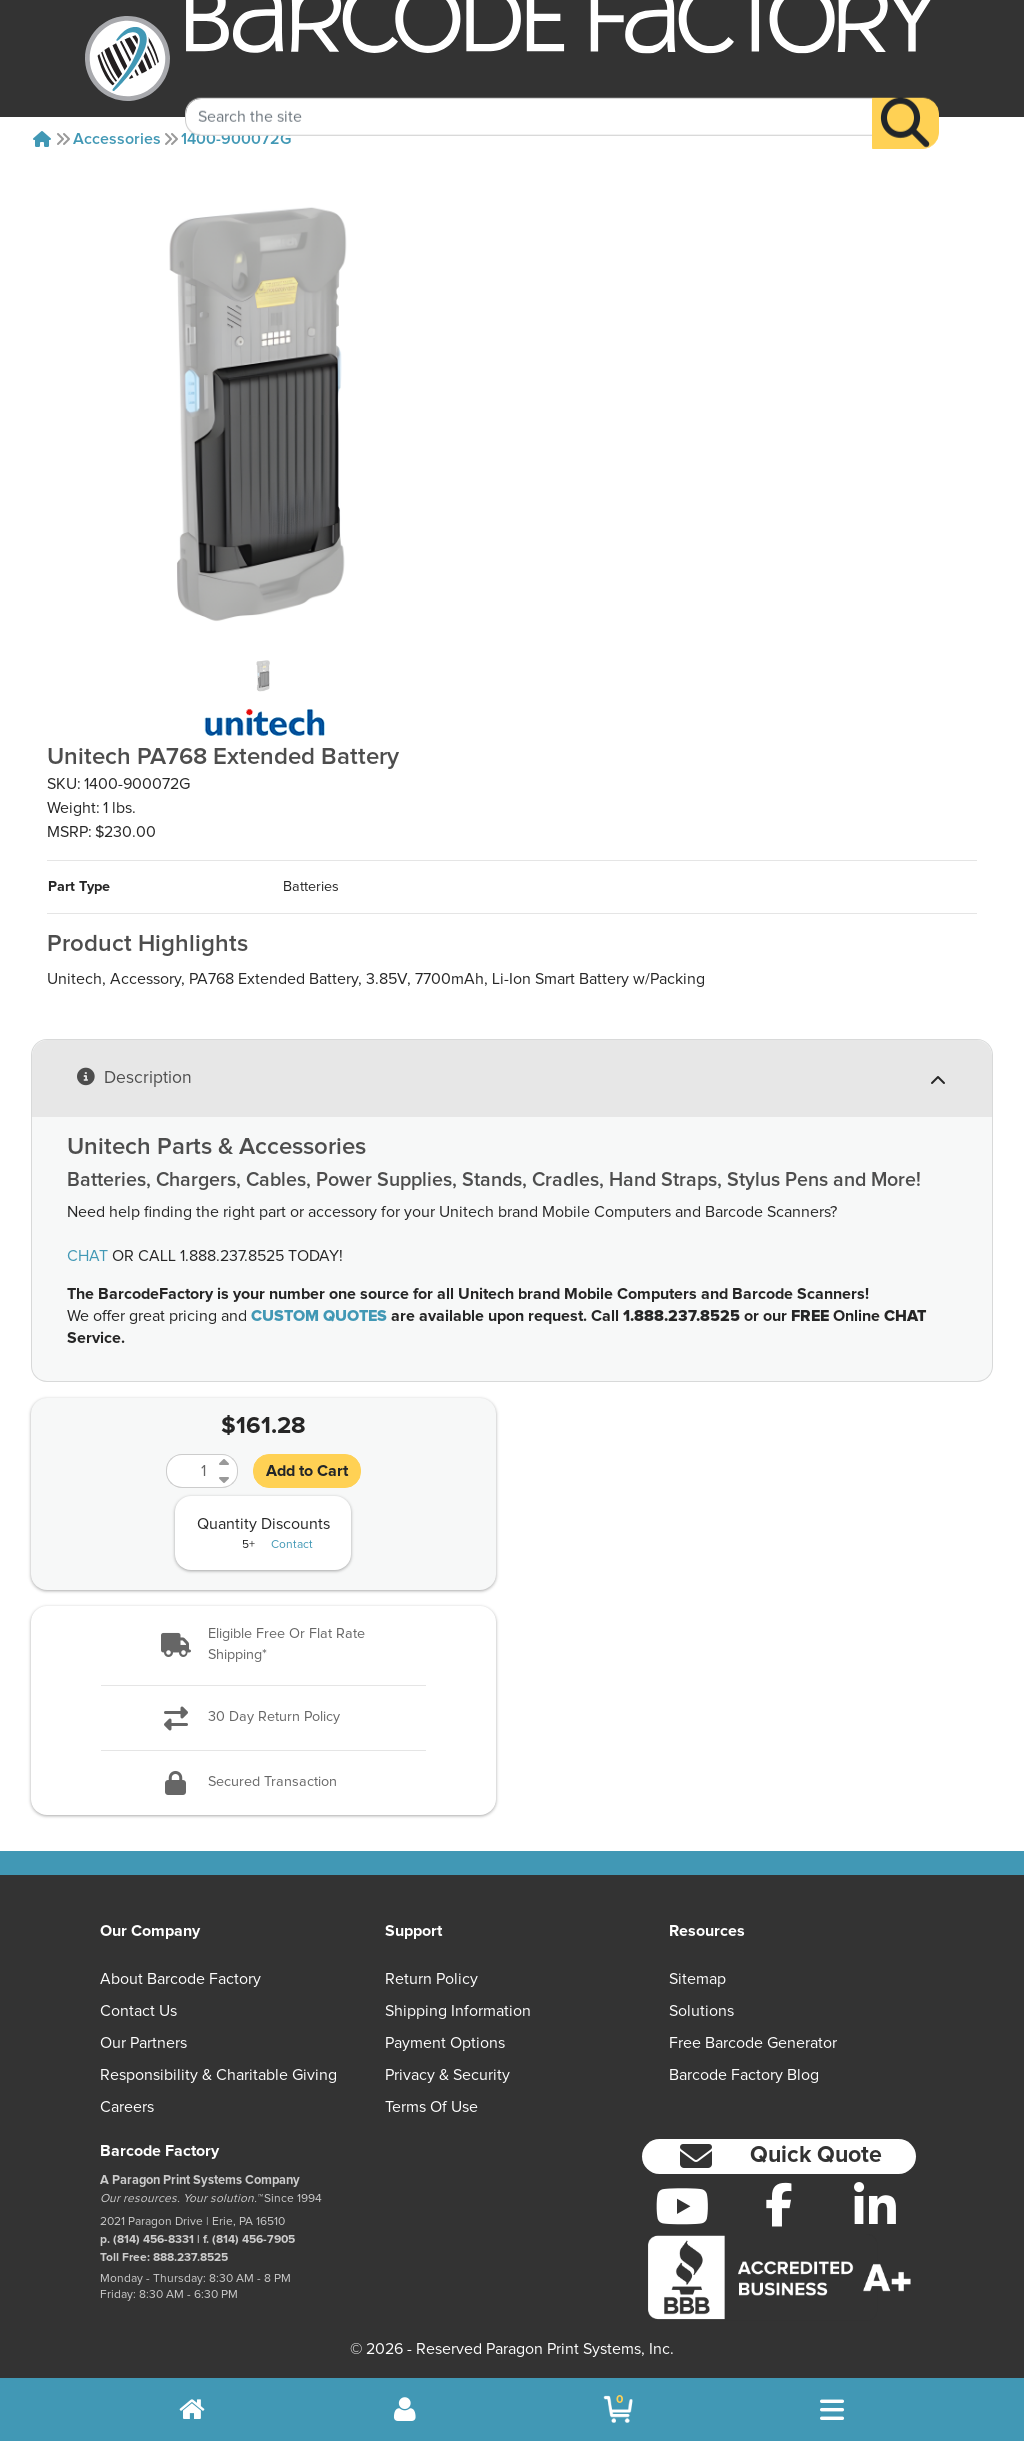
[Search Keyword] (529, 93)
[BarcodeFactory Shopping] (618, 2409)
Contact (292, 1545)
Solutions (701, 2011)
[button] (263, 1645)
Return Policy (431, 1979)
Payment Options (445, 2043)
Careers (127, 2107)
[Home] (42, 139)
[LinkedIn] (875, 2206)
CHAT (87, 1256)
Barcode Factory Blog (744, 2075)
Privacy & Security (447, 2075)
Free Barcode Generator (753, 2043)
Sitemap (697, 1979)
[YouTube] (682, 2206)
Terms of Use (431, 2107)
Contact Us (138, 2011)
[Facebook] (778, 2204)
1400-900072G (236, 139)
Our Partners (143, 2043)
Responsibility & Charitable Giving (218, 2075)
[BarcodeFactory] (127, 58)
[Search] (905, 99)
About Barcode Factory (180, 1979)
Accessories (117, 139)
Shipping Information (458, 2011)
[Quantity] (190, 1471)
